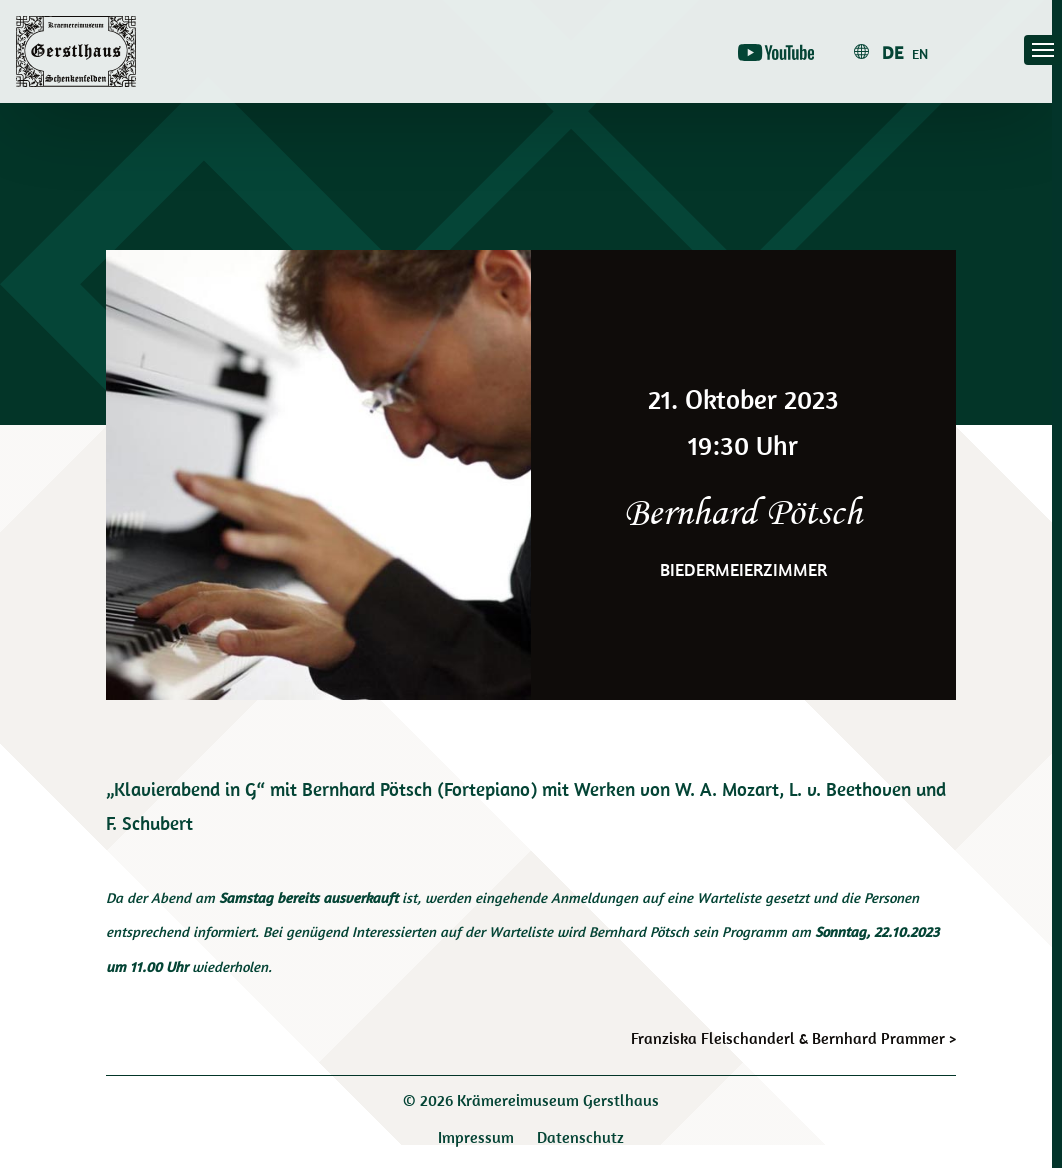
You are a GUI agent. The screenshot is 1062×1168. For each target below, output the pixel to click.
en (920, 54)
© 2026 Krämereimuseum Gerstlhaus (531, 1100)
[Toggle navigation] (1043, 50)
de (892, 52)
